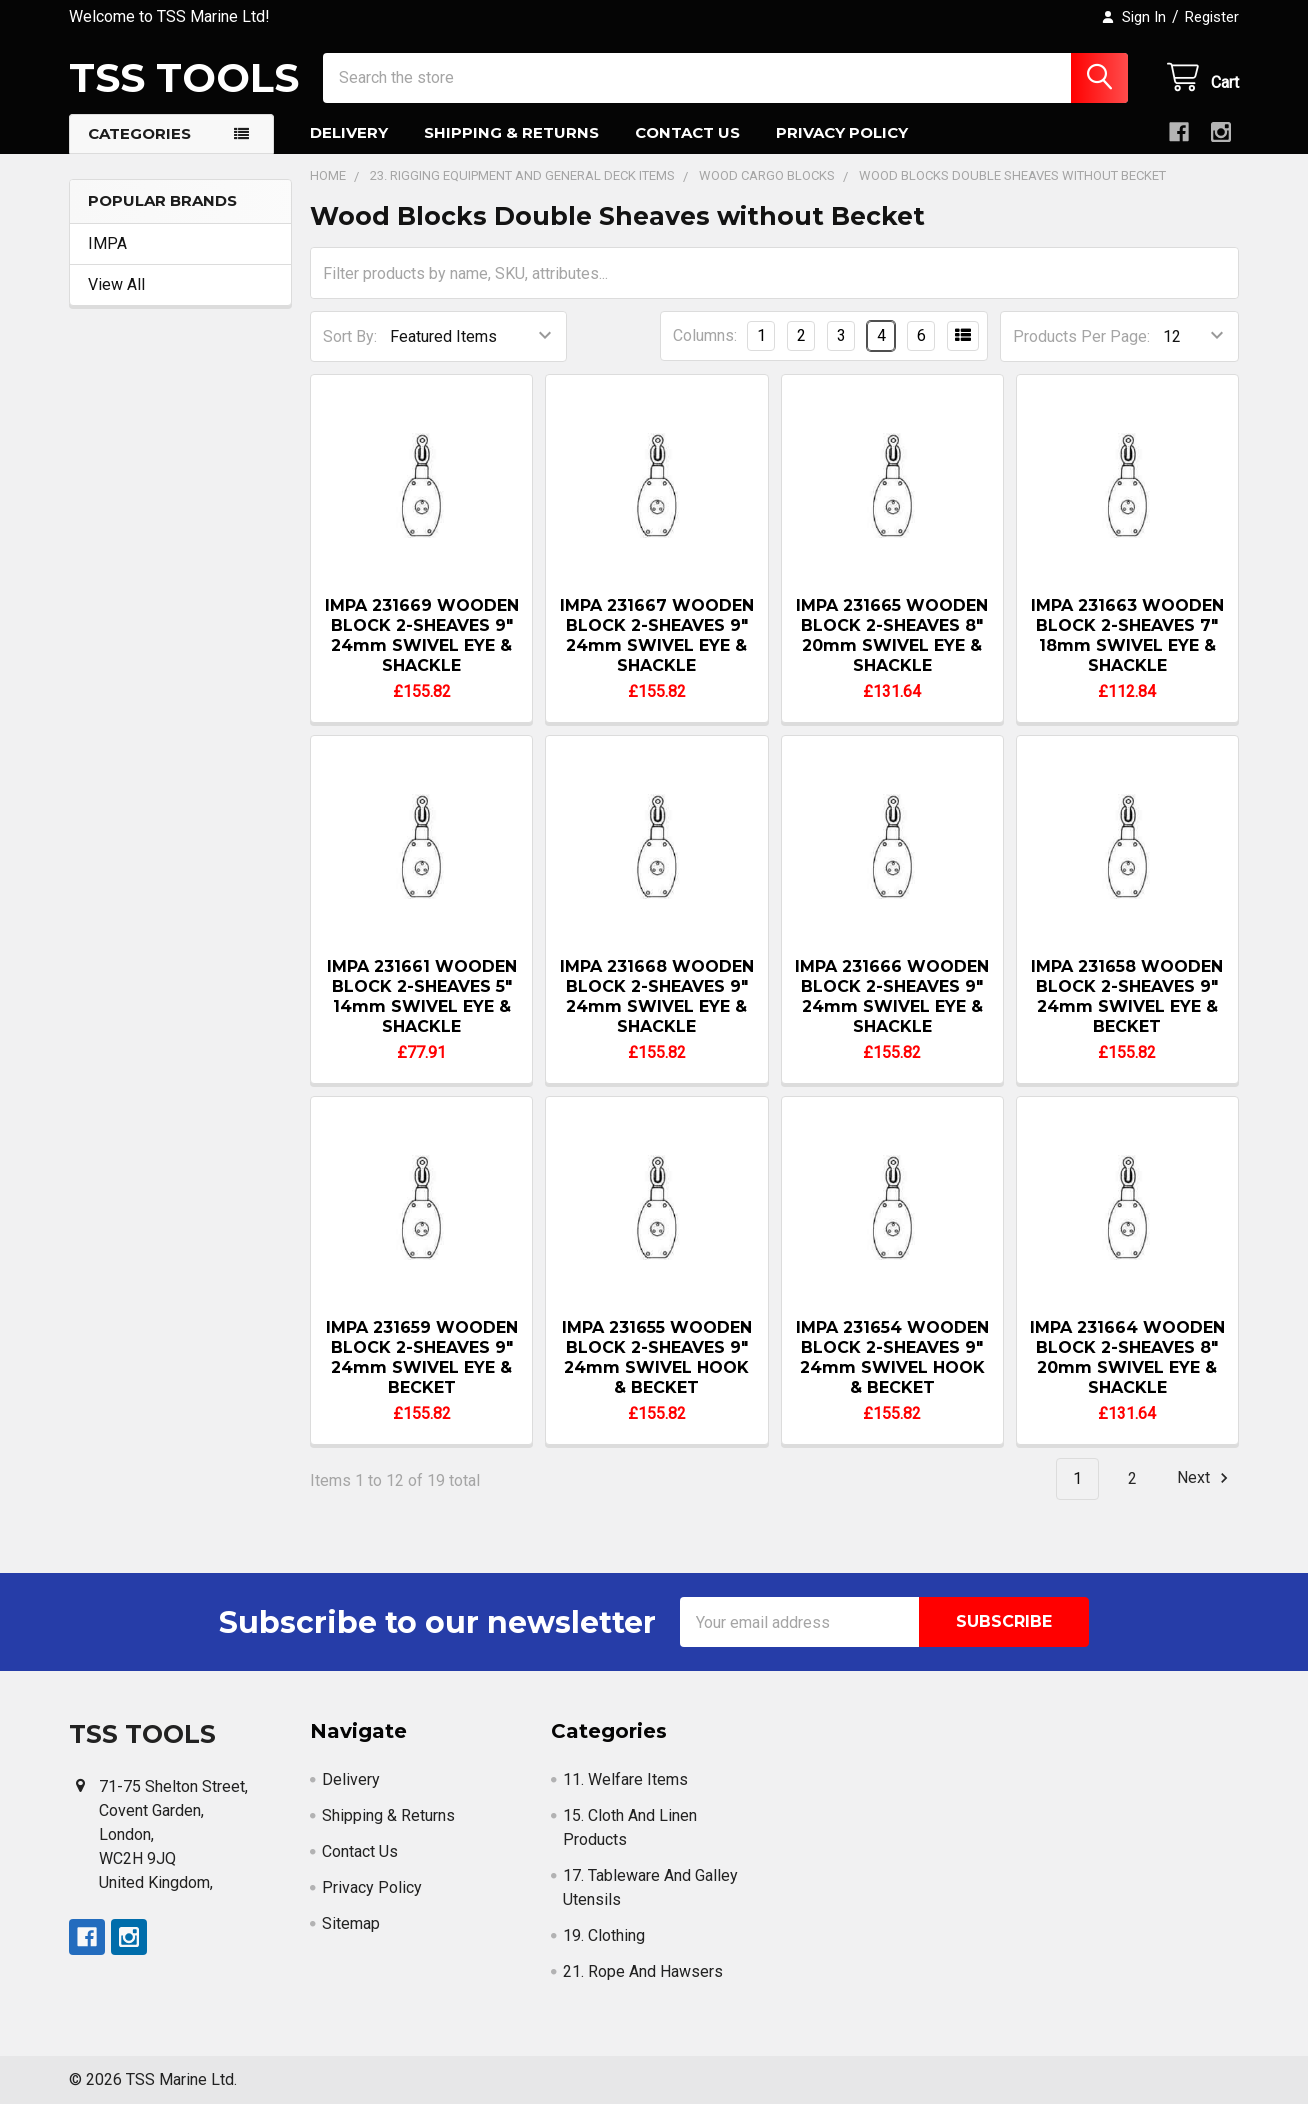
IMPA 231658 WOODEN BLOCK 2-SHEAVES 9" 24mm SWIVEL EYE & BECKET (1127, 996)
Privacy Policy (842, 132)
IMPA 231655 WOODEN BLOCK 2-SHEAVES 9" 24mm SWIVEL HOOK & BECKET (657, 1357)
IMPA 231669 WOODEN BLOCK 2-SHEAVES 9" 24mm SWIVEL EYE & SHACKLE (422, 635)
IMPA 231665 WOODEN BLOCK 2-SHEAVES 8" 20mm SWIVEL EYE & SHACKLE (892, 635)
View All (116, 284)
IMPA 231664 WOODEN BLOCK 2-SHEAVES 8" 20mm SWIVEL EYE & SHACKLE (1127, 1357)
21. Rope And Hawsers (643, 1971)
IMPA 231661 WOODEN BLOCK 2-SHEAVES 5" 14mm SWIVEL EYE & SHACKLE (422, 996)
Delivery (349, 132)
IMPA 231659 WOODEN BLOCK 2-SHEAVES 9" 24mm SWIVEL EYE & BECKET (422, 1357)
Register (1212, 17)
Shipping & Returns (511, 132)
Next (1205, 1478)
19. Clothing (604, 1935)
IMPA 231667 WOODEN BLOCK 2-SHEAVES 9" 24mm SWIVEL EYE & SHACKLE (657, 635)
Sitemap (351, 1923)
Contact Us (687, 132)
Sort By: (350, 336)
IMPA (107, 243)
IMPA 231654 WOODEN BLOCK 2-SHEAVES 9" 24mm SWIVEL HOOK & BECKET (892, 1357)
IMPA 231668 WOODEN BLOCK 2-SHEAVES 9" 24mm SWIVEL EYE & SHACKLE (657, 996)
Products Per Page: (1081, 336)
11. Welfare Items (625, 1779)
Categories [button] (139, 133)
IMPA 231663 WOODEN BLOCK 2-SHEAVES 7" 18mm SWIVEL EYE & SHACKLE (1127, 635)
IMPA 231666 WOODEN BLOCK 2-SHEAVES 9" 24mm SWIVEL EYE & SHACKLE (892, 996)
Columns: (705, 335)
